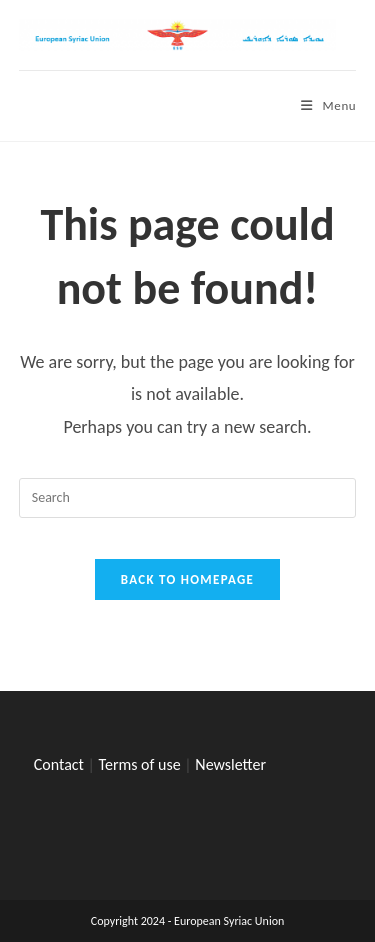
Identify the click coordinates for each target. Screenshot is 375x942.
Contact (59, 764)
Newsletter (230, 764)
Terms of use (140, 764)
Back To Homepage (188, 579)
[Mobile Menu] (328, 105)
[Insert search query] (188, 498)
